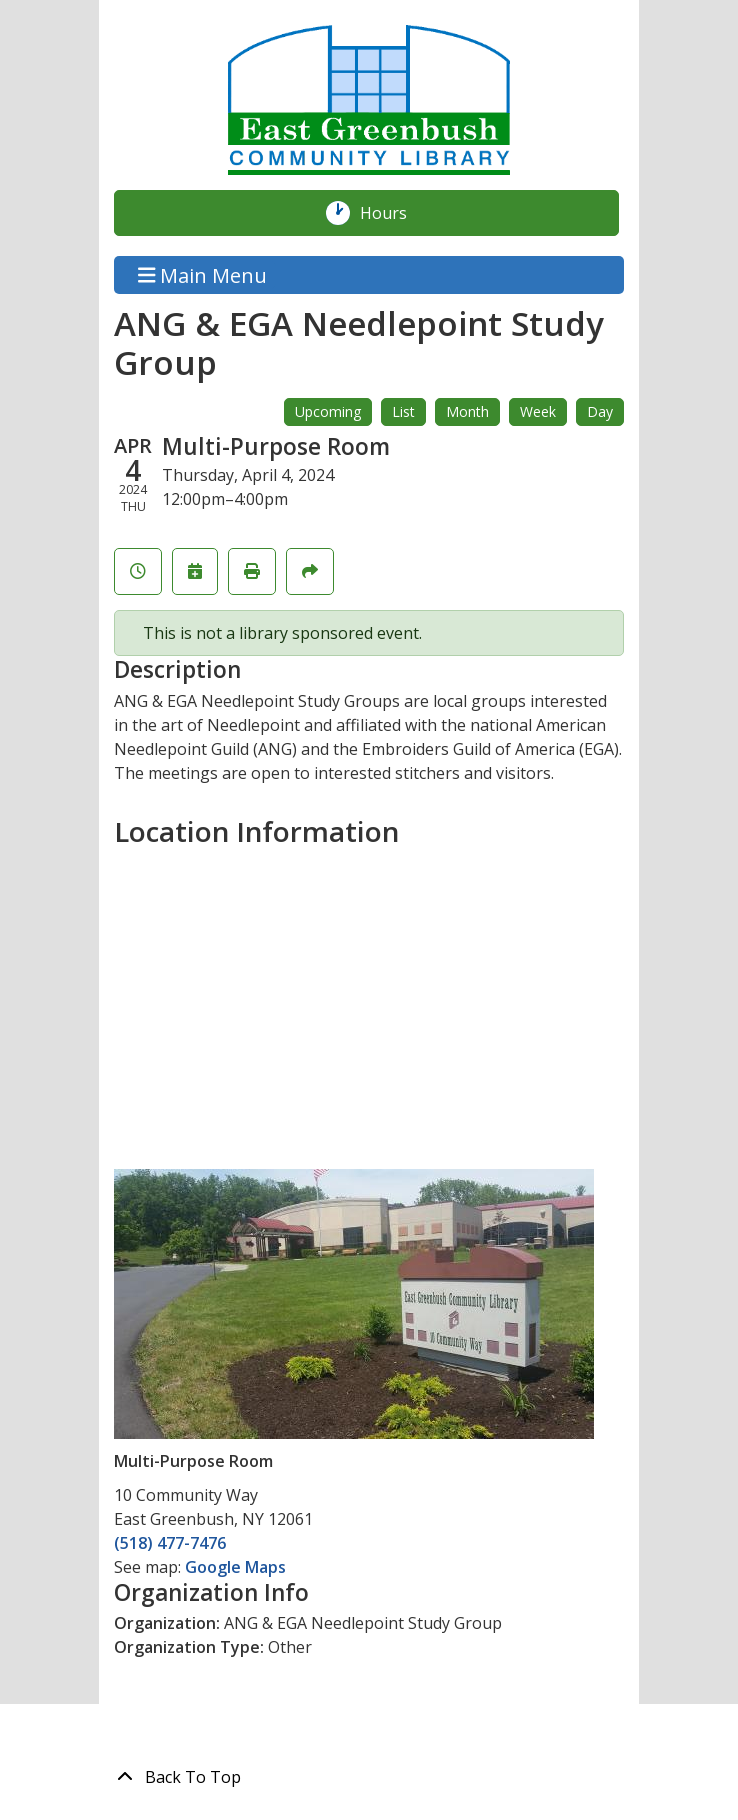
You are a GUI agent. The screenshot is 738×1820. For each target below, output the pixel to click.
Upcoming (328, 411)
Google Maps (235, 1567)
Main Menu (203, 274)
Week (538, 411)
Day (600, 411)
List (403, 411)
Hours (394, 213)
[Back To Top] (369, 1777)
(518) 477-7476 (170, 1543)
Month (467, 411)
